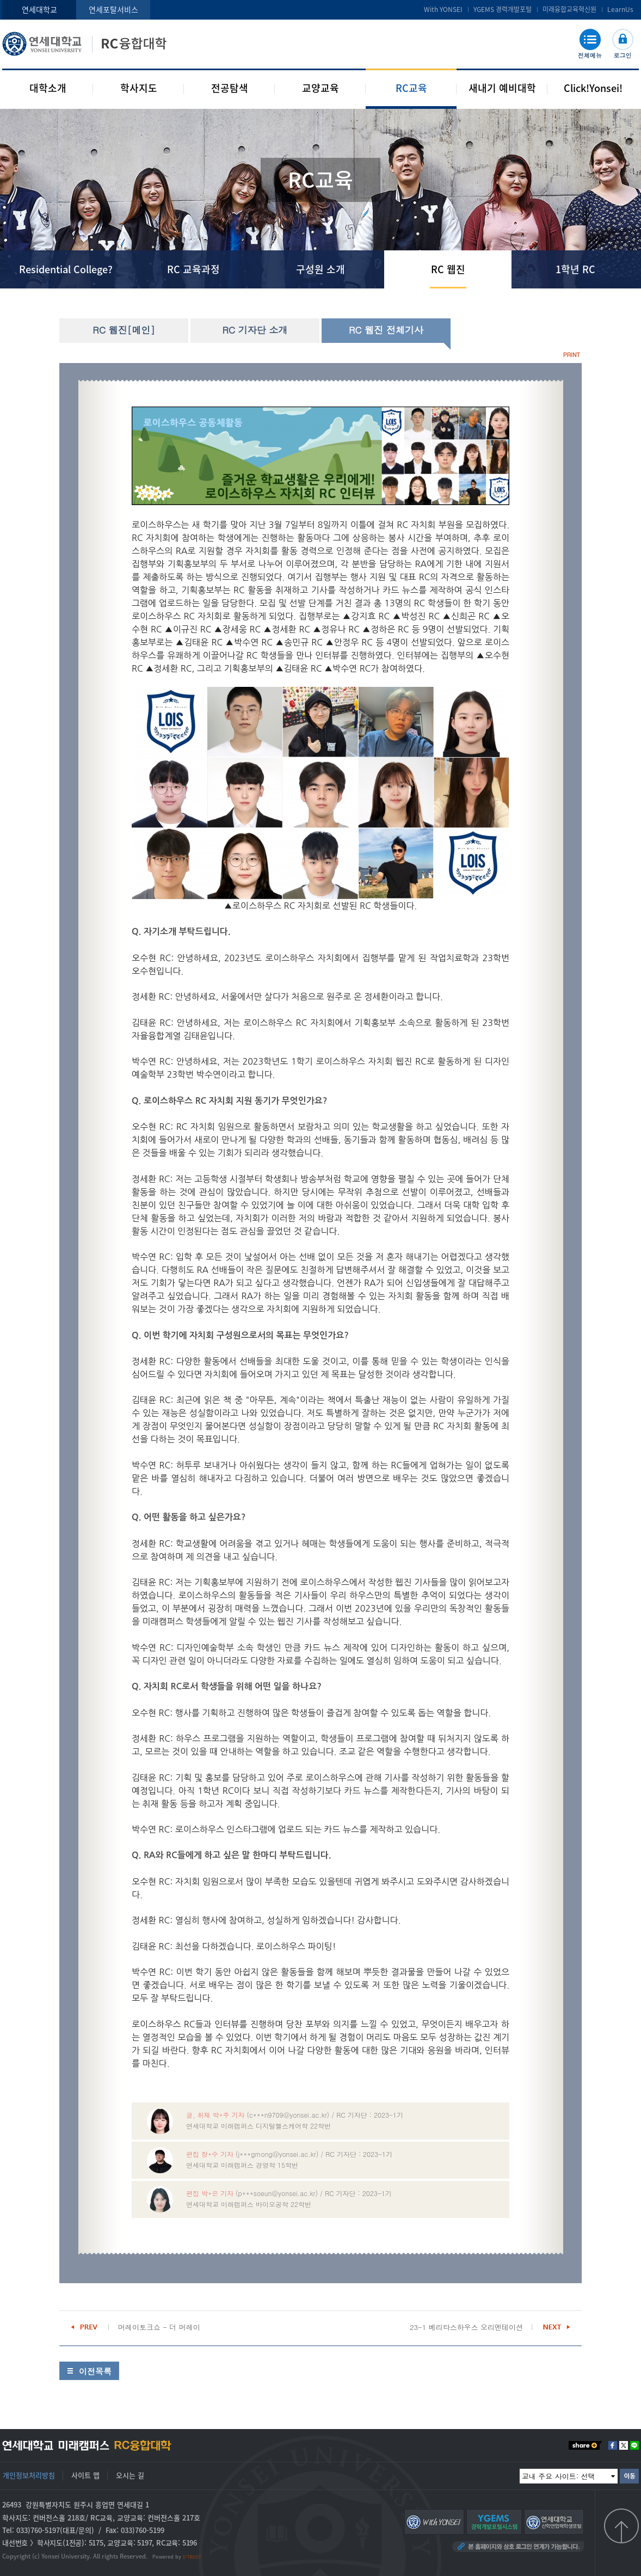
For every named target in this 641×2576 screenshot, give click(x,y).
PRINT (571, 355)
